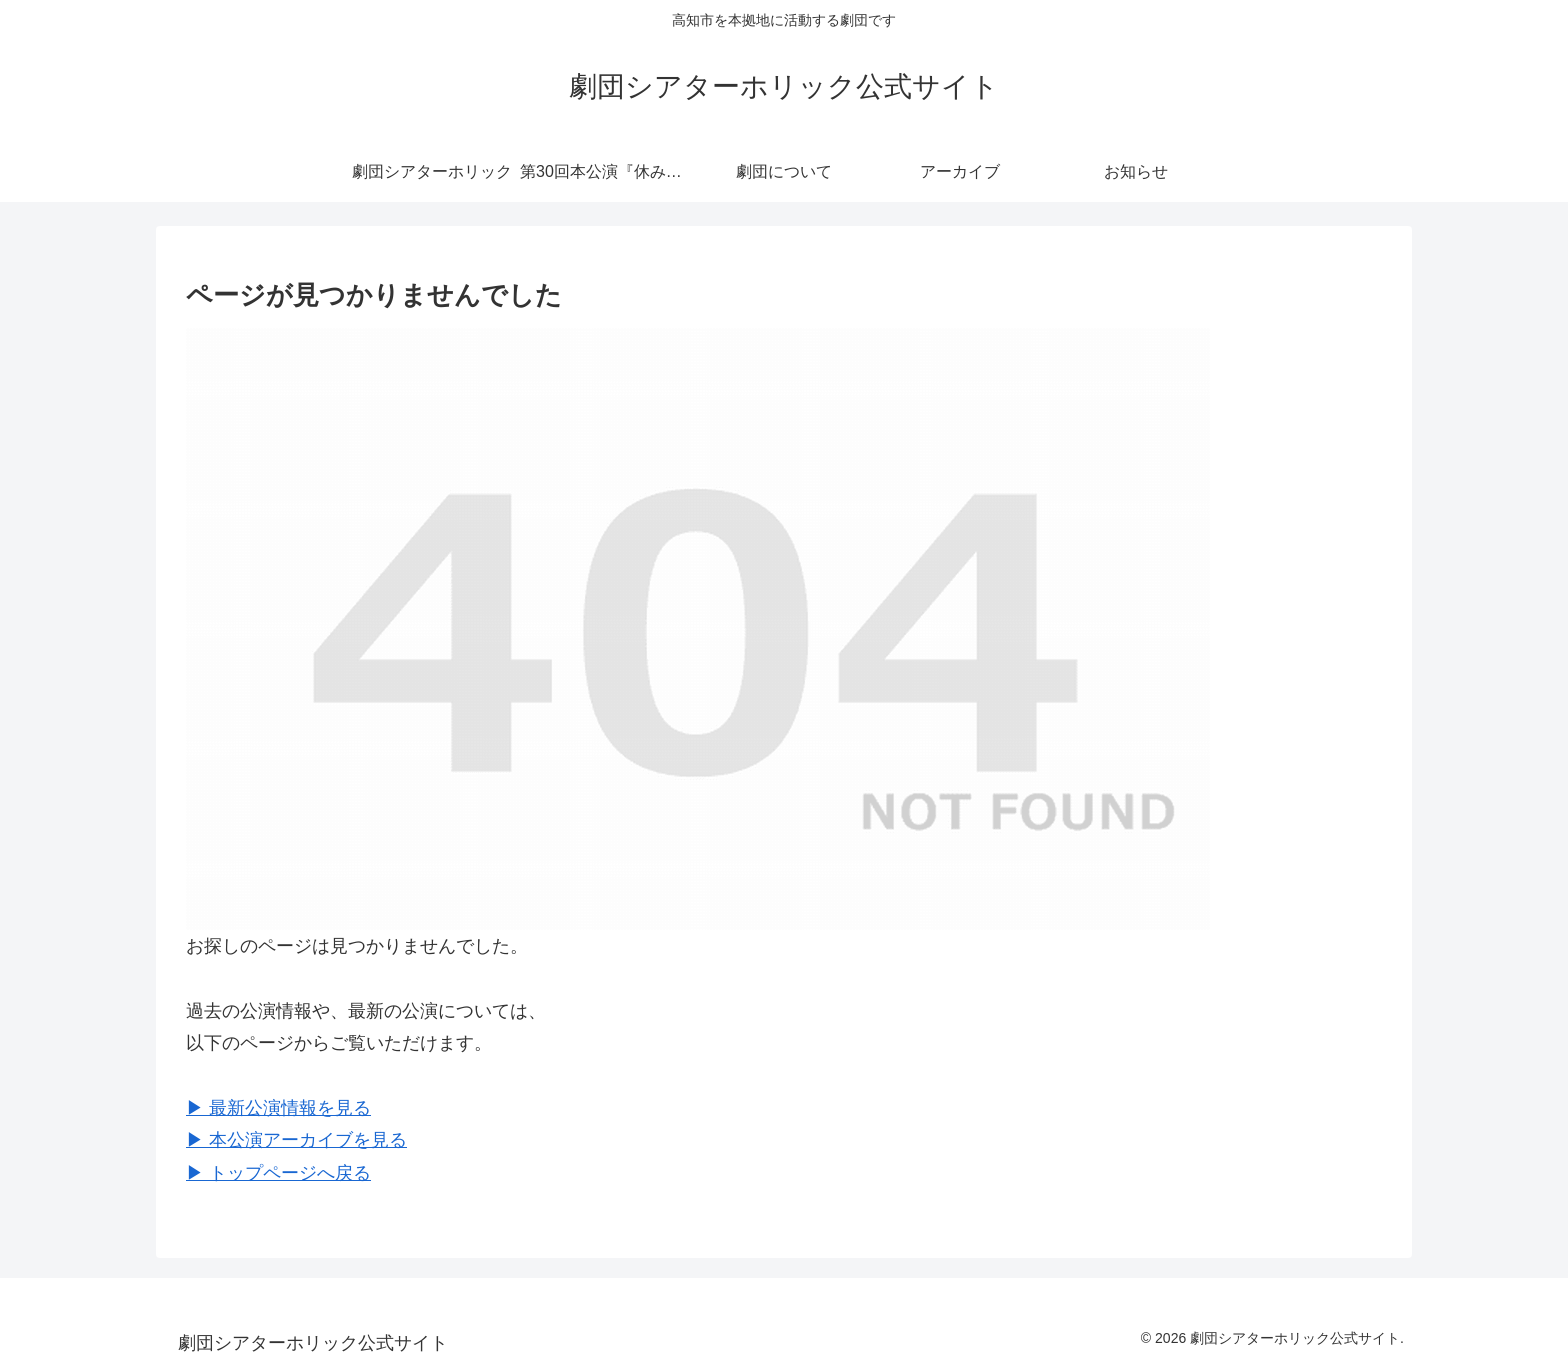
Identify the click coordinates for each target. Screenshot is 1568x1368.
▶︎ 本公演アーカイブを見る (296, 1140)
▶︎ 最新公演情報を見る (278, 1108)
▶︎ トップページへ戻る (278, 1173)
